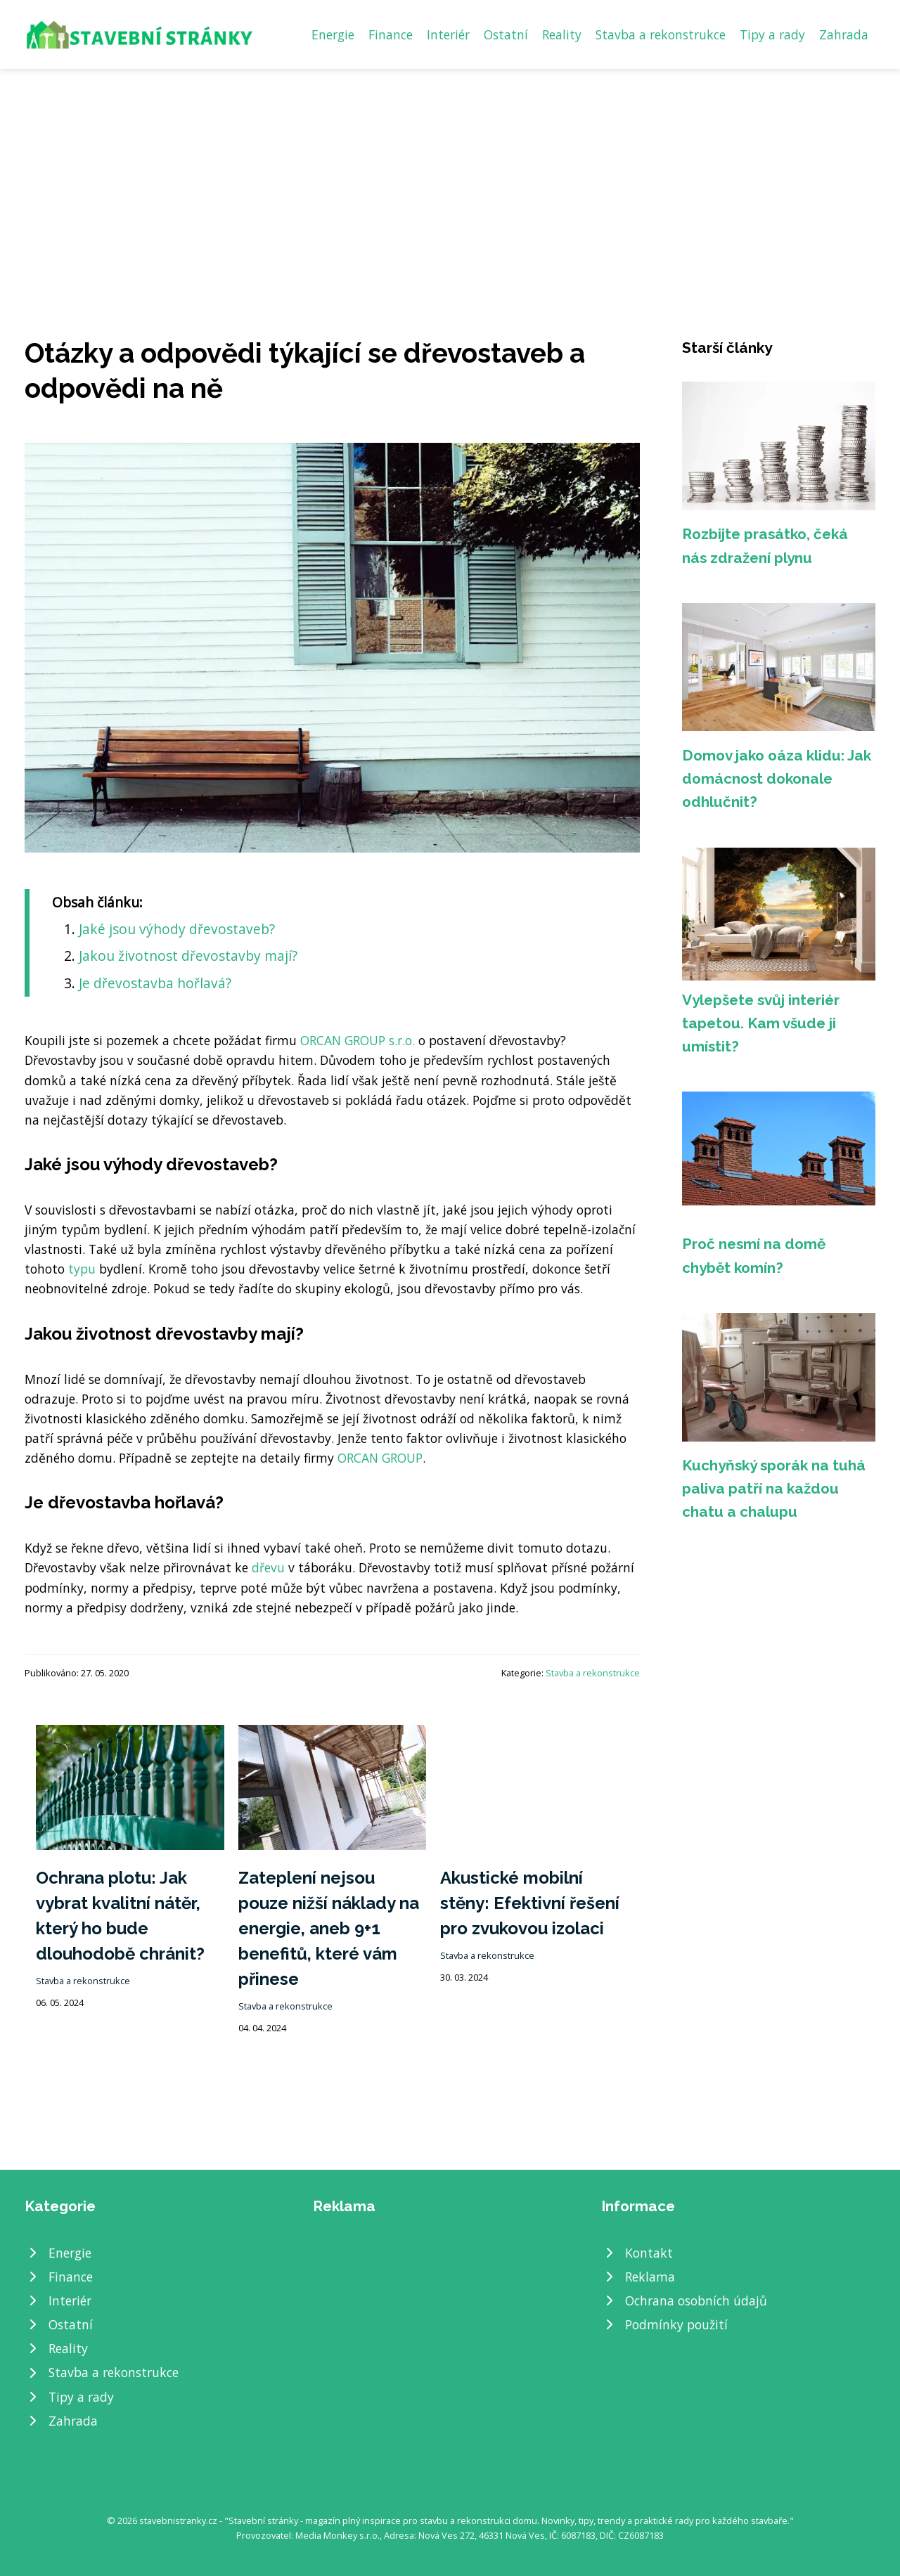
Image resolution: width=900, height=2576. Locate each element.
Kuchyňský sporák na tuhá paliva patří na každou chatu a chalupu (774, 1488)
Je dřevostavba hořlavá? (155, 982)
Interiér (448, 34)
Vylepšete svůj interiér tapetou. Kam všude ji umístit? (761, 1023)
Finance (390, 34)
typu (82, 1268)
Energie (332, 34)
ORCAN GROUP (380, 1457)
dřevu (268, 1567)
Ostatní (506, 34)
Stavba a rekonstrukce (661, 34)
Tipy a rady (772, 34)
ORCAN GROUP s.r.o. (357, 1040)
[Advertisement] (450, 174)
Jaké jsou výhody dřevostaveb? (177, 928)
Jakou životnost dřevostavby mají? (188, 955)
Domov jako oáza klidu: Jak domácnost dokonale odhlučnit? (776, 778)
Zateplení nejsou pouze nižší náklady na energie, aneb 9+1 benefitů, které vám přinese (328, 1928)
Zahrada (843, 34)
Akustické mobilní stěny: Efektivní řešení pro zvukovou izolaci (529, 1903)
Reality (561, 34)
